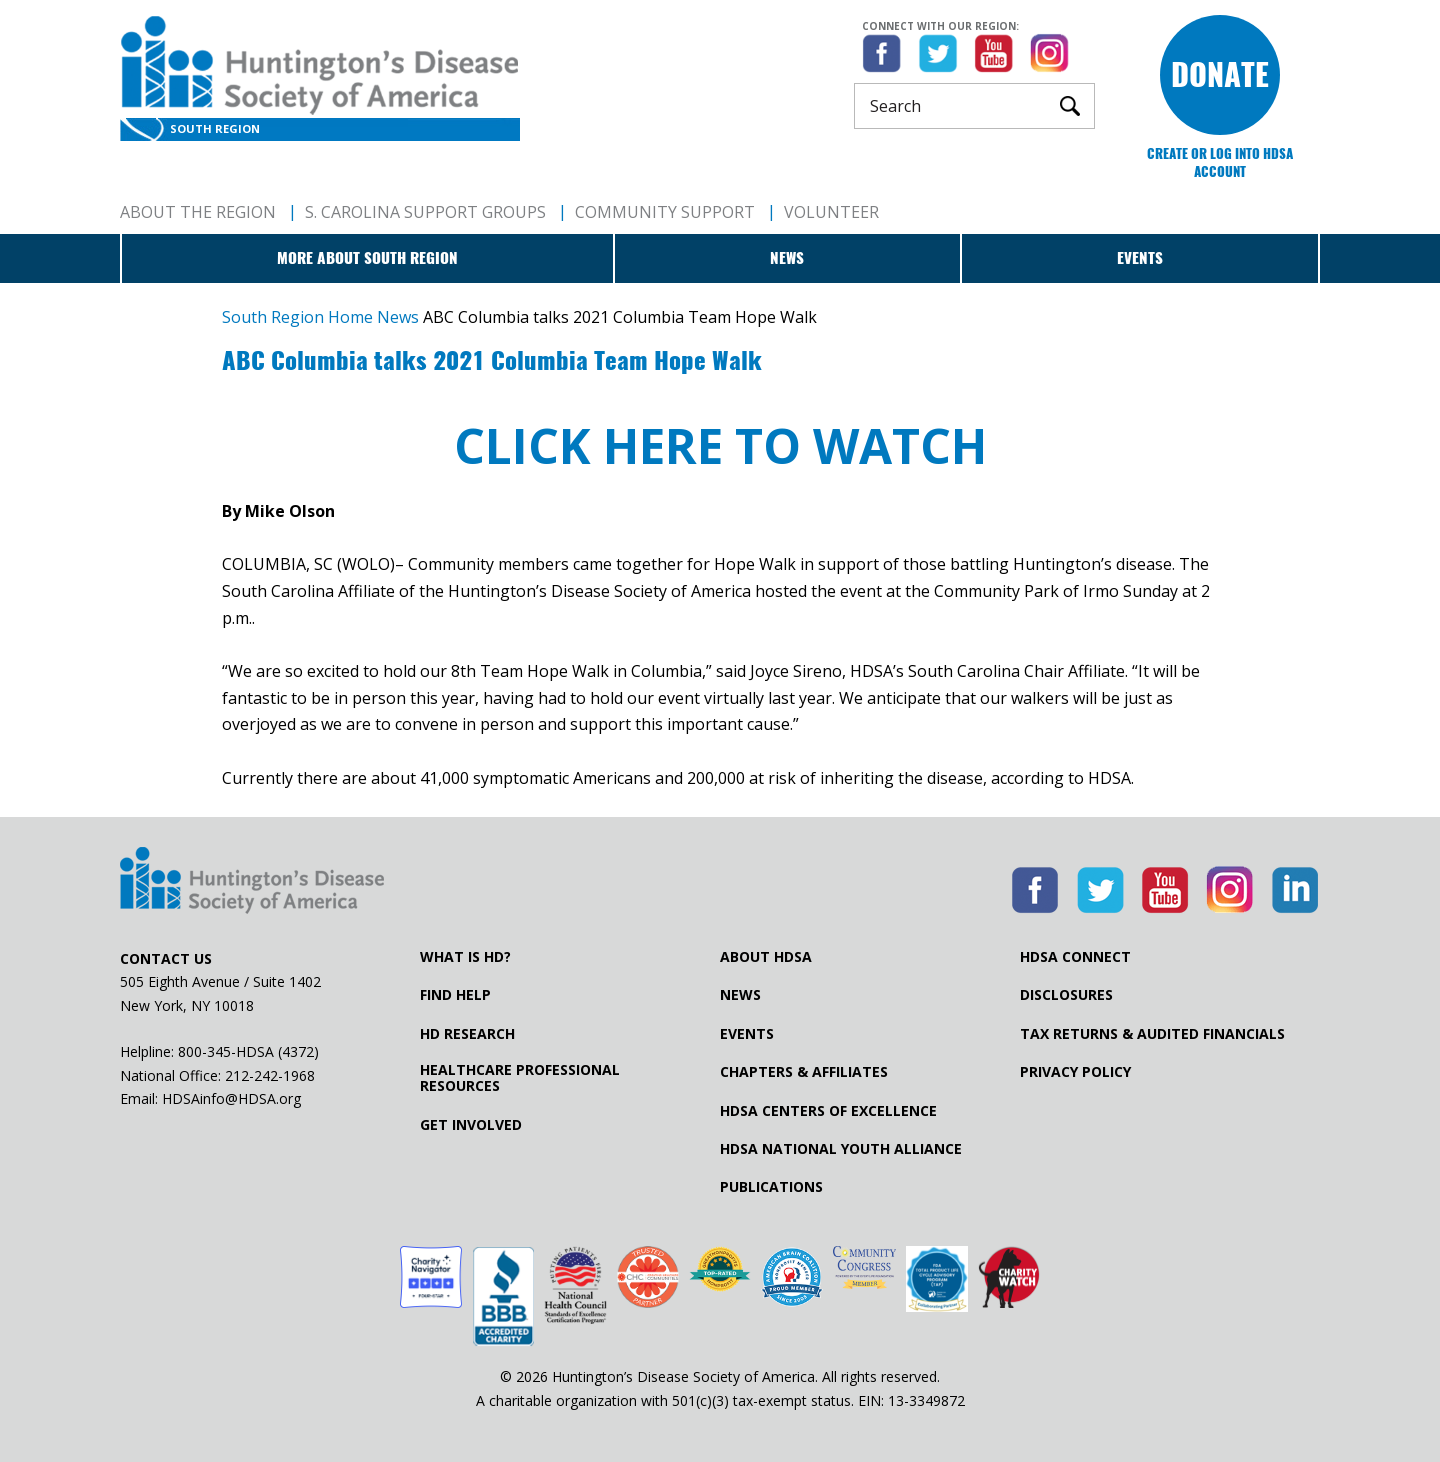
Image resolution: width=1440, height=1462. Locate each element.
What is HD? (465, 957)
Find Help (455, 995)
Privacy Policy (1075, 1072)
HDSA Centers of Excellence (828, 1111)
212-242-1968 (270, 1075)
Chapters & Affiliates (804, 1072)
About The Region (198, 212)
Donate (1220, 74)
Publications (771, 1187)
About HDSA (766, 957)
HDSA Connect (1075, 957)
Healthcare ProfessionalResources (520, 1078)
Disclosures (1066, 995)
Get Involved (471, 1125)
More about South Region (367, 258)
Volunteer (831, 212)
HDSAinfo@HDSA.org (231, 1098)
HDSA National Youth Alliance (841, 1149)
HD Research (467, 1034)
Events (1140, 258)
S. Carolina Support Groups (425, 212)
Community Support (665, 212)
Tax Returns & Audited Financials (1152, 1034)
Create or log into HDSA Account (1220, 162)
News (787, 258)
